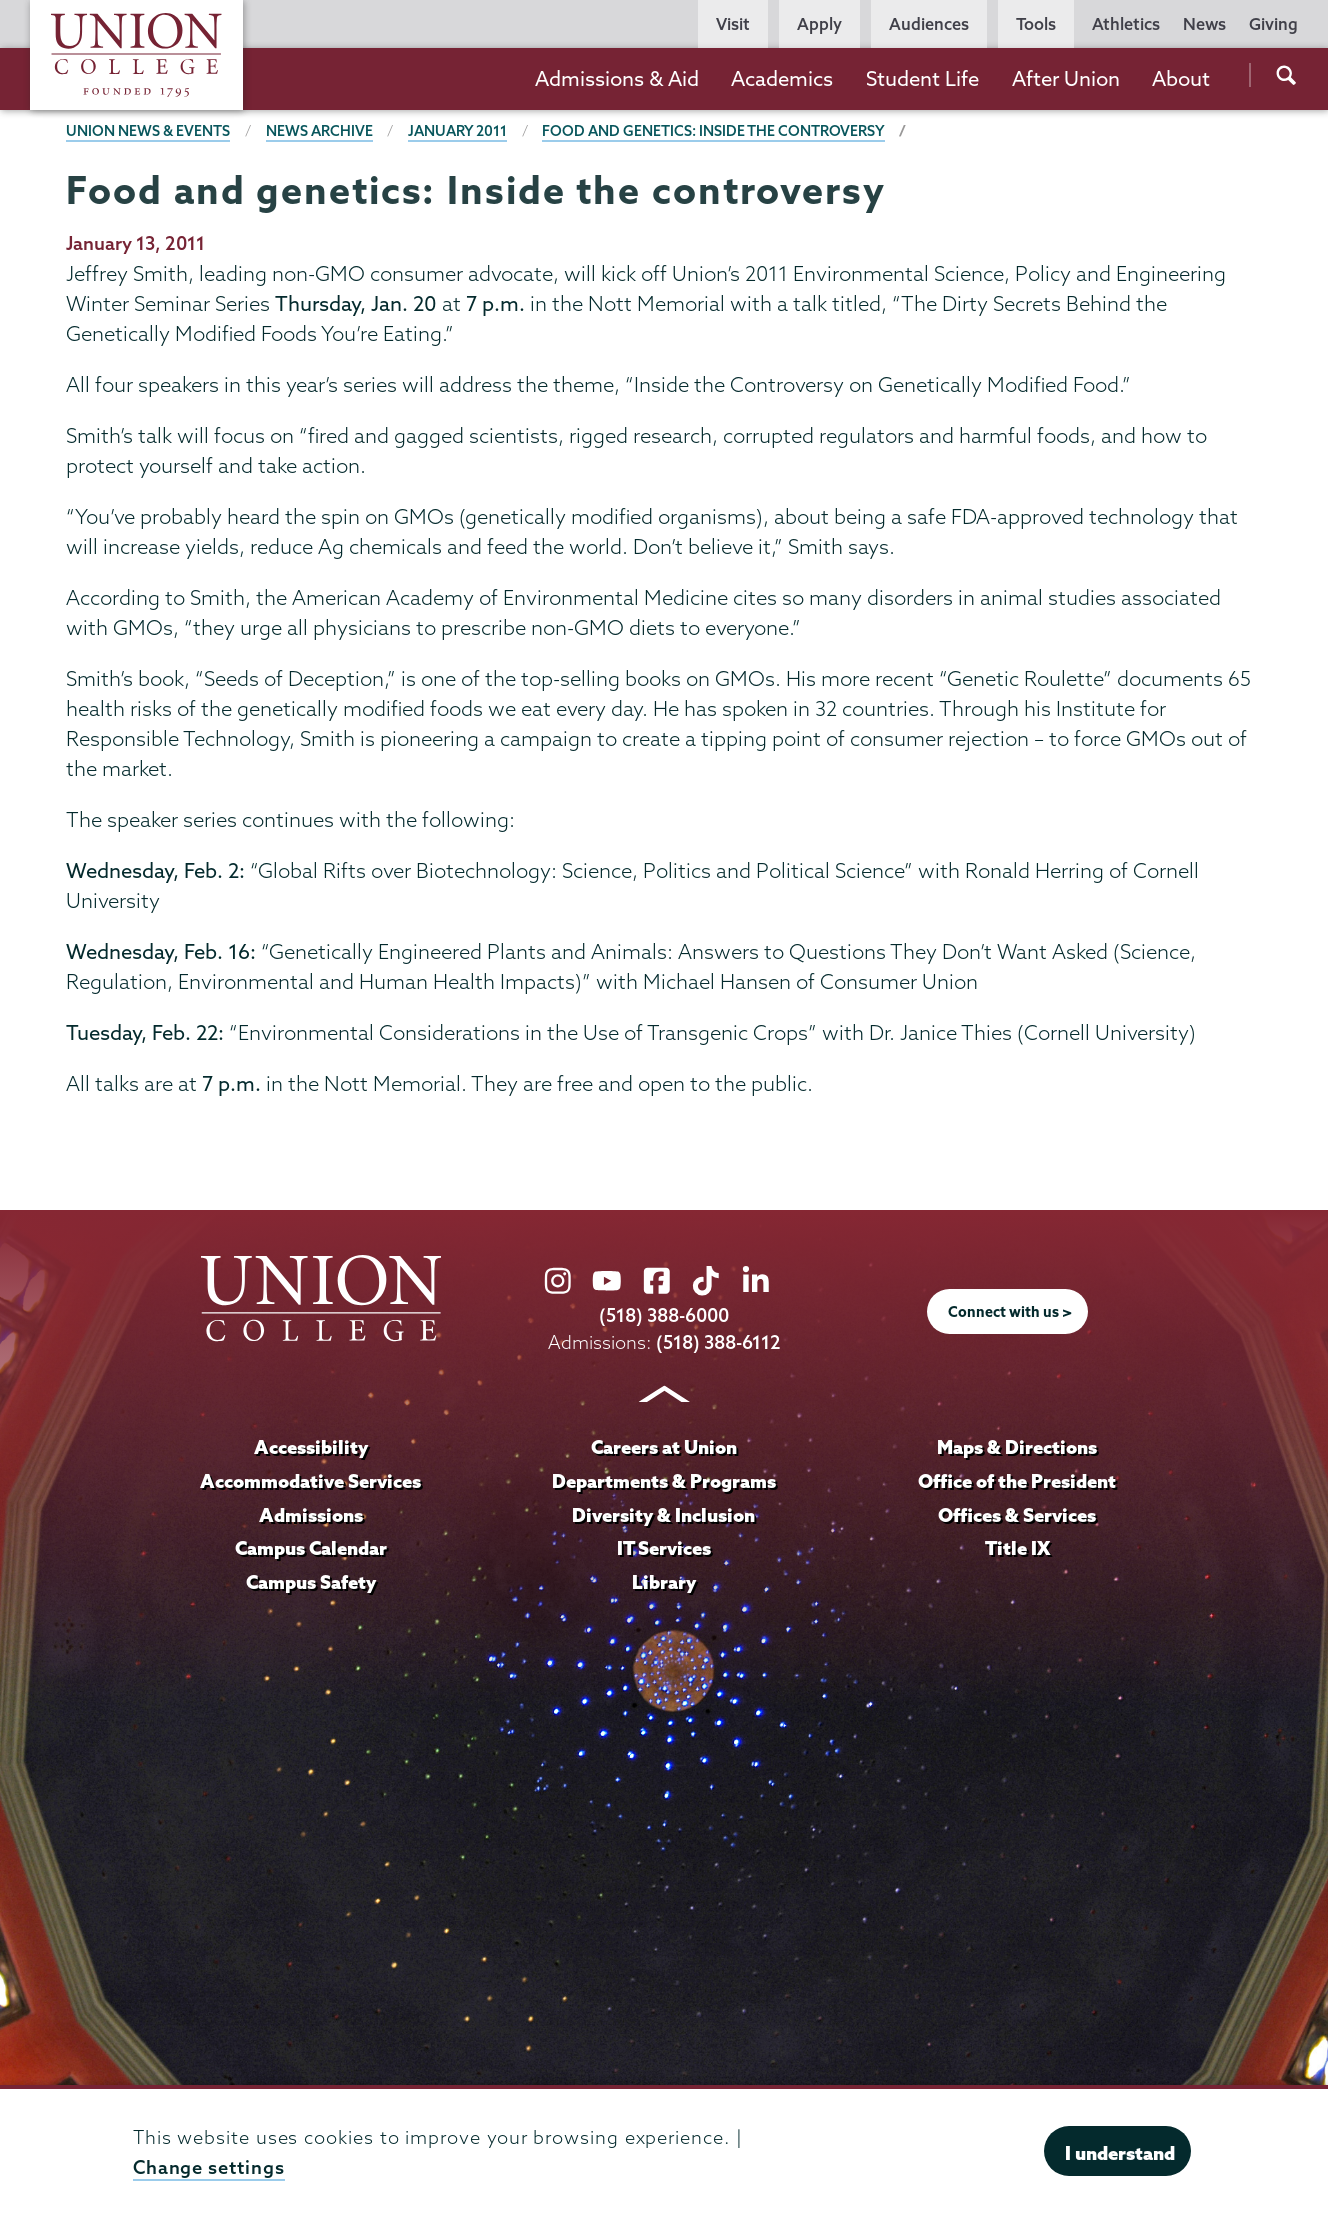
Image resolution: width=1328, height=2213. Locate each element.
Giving (1273, 24)
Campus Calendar (311, 1548)
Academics (782, 78)
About (1181, 78)
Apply (819, 24)
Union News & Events (148, 131)
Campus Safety (311, 1582)
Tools (1036, 24)
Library (664, 1582)
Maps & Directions (1017, 1447)
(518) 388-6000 (664, 1315)
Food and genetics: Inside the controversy (713, 131)
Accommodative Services (310, 1481)
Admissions (311, 1515)
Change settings (209, 2167)
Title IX (1017, 1548)
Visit (733, 24)
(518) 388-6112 (718, 1342)
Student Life (922, 78)
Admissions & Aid (617, 78)
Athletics (1126, 24)
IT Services (664, 1548)
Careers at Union (664, 1447)
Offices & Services (1017, 1515)
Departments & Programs (664, 1481)
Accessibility (311, 1447)
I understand (1120, 2153)
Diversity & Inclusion (663, 1515)
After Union (1066, 78)
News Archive (319, 131)
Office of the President (1017, 1481)
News (1204, 24)
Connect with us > (1010, 1312)
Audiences (929, 24)
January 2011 (457, 131)
